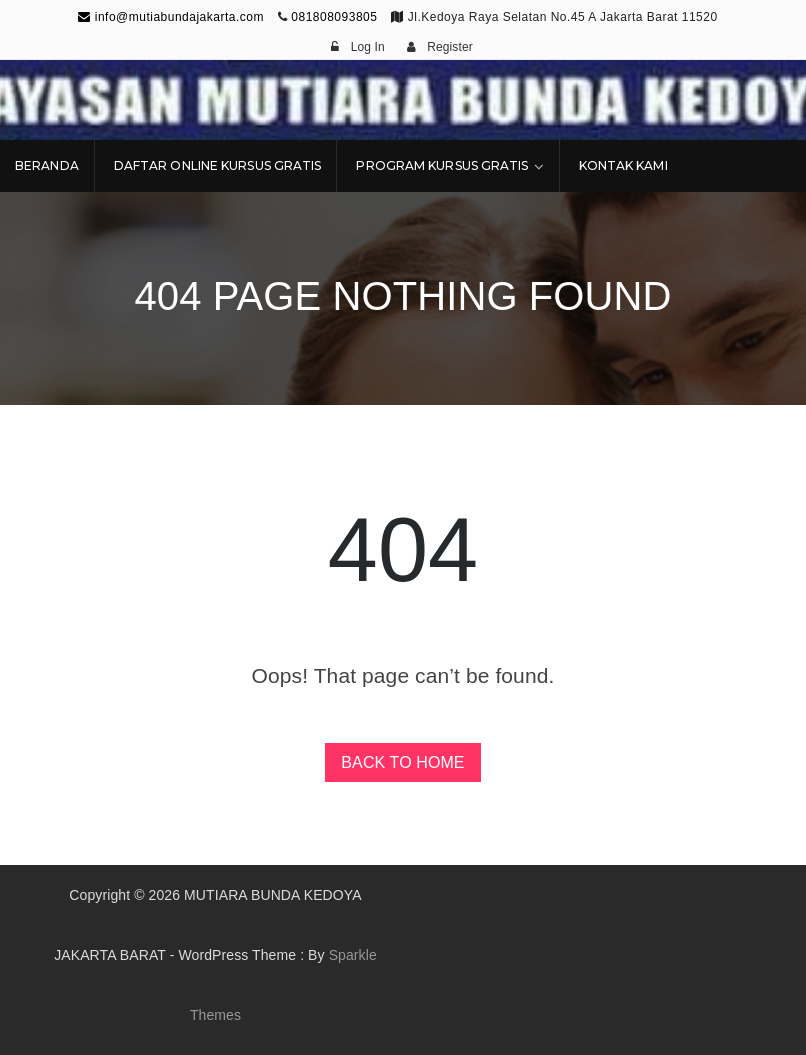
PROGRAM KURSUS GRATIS (442, 165)
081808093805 (334, 17)
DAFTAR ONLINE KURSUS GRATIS (218, 165)
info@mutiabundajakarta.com (171, 17)
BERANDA (47, 165)
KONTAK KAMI (623, 165)
